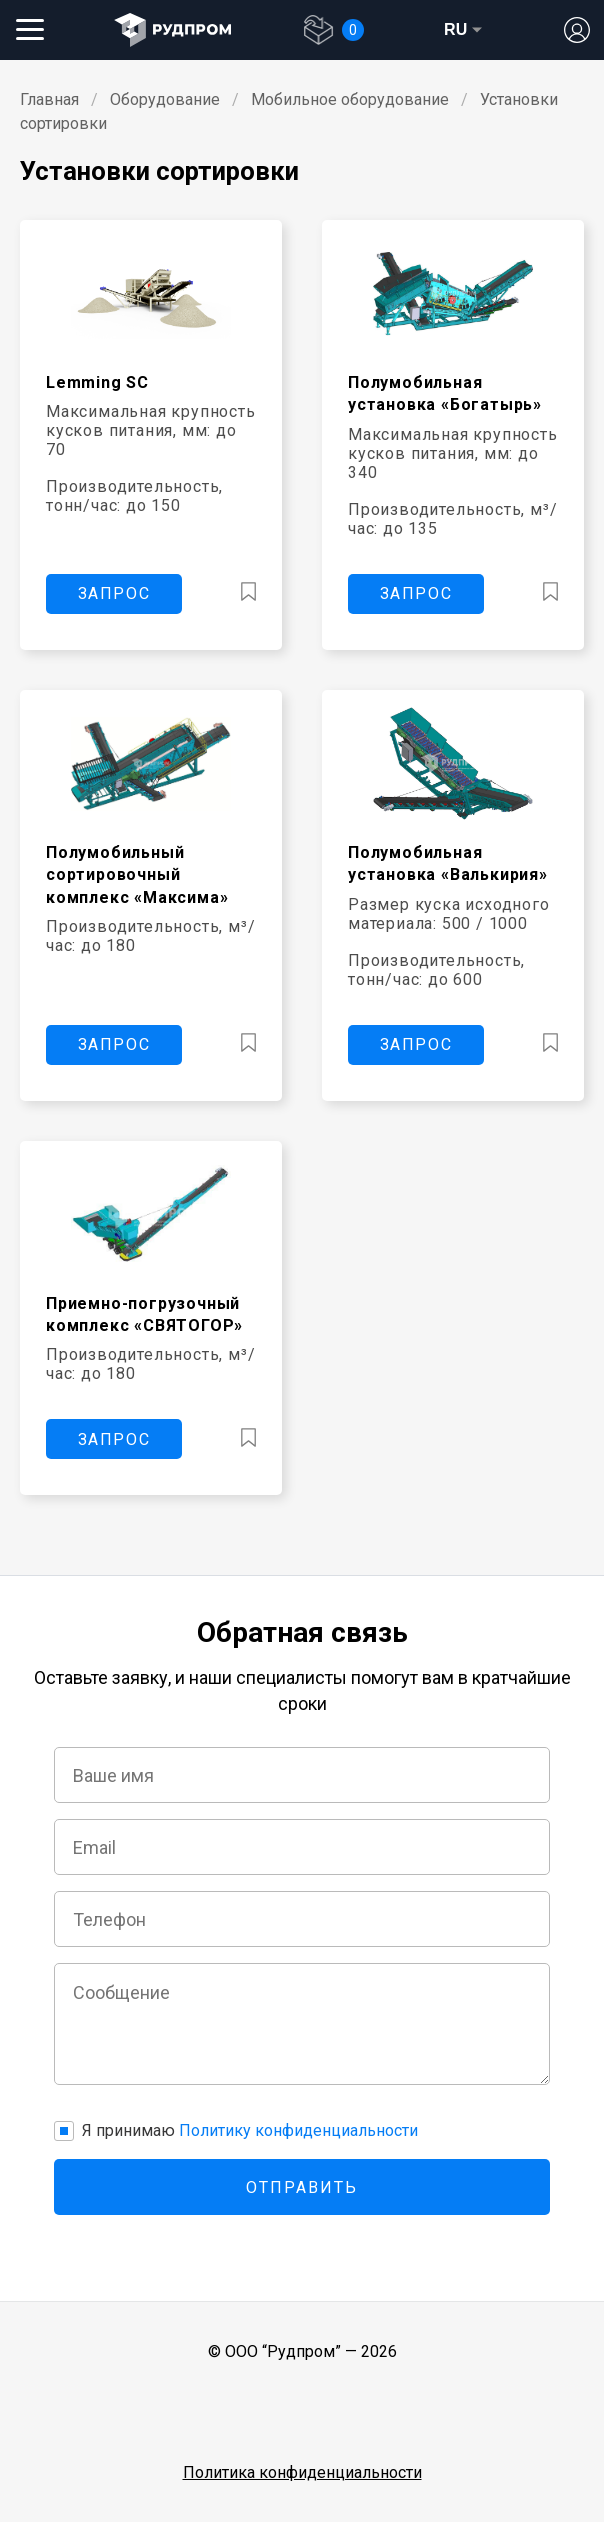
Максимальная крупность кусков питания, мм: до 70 (151, 430)
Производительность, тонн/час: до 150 (134, 496)
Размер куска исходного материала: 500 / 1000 (449, 914)
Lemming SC (97, 382)
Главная (49, 99)
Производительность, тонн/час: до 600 (436, 970)
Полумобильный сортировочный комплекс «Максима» (137, 875)
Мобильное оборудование (350, 99)
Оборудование (165, 99)
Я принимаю (250, 2130)
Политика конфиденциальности (302, 2472)
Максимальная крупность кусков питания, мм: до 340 (453, 453)
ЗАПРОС (114, 593)
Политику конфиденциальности (298, 2130)
